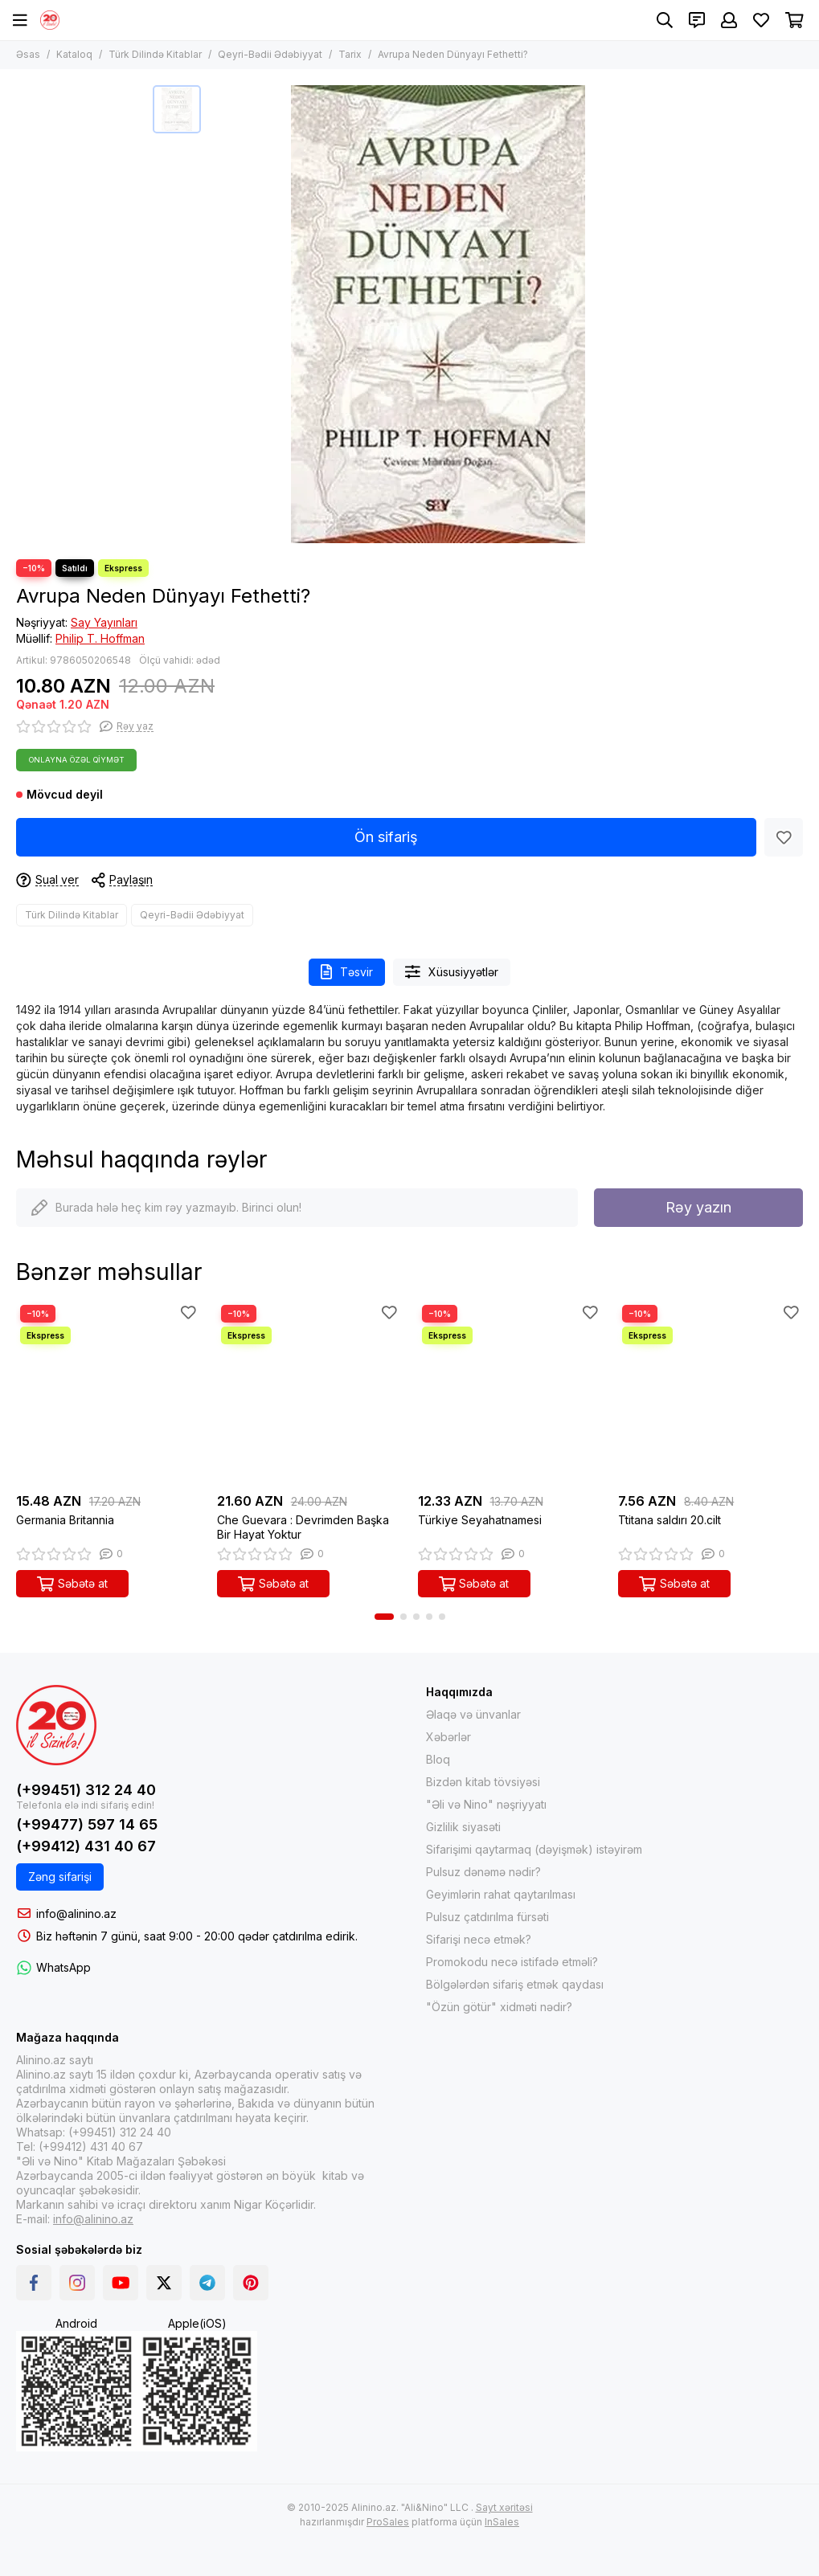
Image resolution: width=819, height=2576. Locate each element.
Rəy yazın (698, 1207)
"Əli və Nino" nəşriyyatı (486, 1804)
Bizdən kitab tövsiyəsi (483, 1782)
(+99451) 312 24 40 (86, 1789)
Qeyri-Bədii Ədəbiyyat (270, 54)
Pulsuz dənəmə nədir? (483, 1872)
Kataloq (74, 54)
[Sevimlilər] (761, 20)
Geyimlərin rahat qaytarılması (500, 1894)
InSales (502, 2522)
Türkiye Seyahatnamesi (480, 1520)
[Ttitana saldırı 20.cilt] (710, 1393)
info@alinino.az (76, 1913)
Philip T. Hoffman (100, 638)
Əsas (28, 54)
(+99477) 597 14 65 (87, 1824)
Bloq (438, 1759)
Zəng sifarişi (60, 1876)
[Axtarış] (665, 20)
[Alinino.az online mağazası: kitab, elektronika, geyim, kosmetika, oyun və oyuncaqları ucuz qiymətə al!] (49, 20)
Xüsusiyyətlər (451, 971)
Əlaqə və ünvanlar (473, 1714)
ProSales (388, 2522)
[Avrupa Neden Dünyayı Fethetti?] (438, 314)
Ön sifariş (386, 836)
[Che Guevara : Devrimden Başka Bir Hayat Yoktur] (309, 1393)
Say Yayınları (104, 622)
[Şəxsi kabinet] (729, 20)
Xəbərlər (448, 1737)
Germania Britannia (65, 1520)
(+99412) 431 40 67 (86, 1846)
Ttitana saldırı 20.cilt (669, 1520)
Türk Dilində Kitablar (155, 54)
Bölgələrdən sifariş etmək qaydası (515, 1984)
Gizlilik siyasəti (463, 1827)
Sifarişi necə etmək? (478, 1939)
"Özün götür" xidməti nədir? (499, 2007)
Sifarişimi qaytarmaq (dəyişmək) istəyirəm (534, 1849)
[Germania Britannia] (108, 1393)
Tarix (350, 54)
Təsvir (347, 971)
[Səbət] (794, 20)
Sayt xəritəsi (504, 2507)
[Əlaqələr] (697, 20)
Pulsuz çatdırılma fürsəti (487, 1917)
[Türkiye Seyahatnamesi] (510, 1393)
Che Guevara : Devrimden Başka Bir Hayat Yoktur (303, 1527)
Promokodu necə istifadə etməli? (512, 1962)
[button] (384, 1616)
